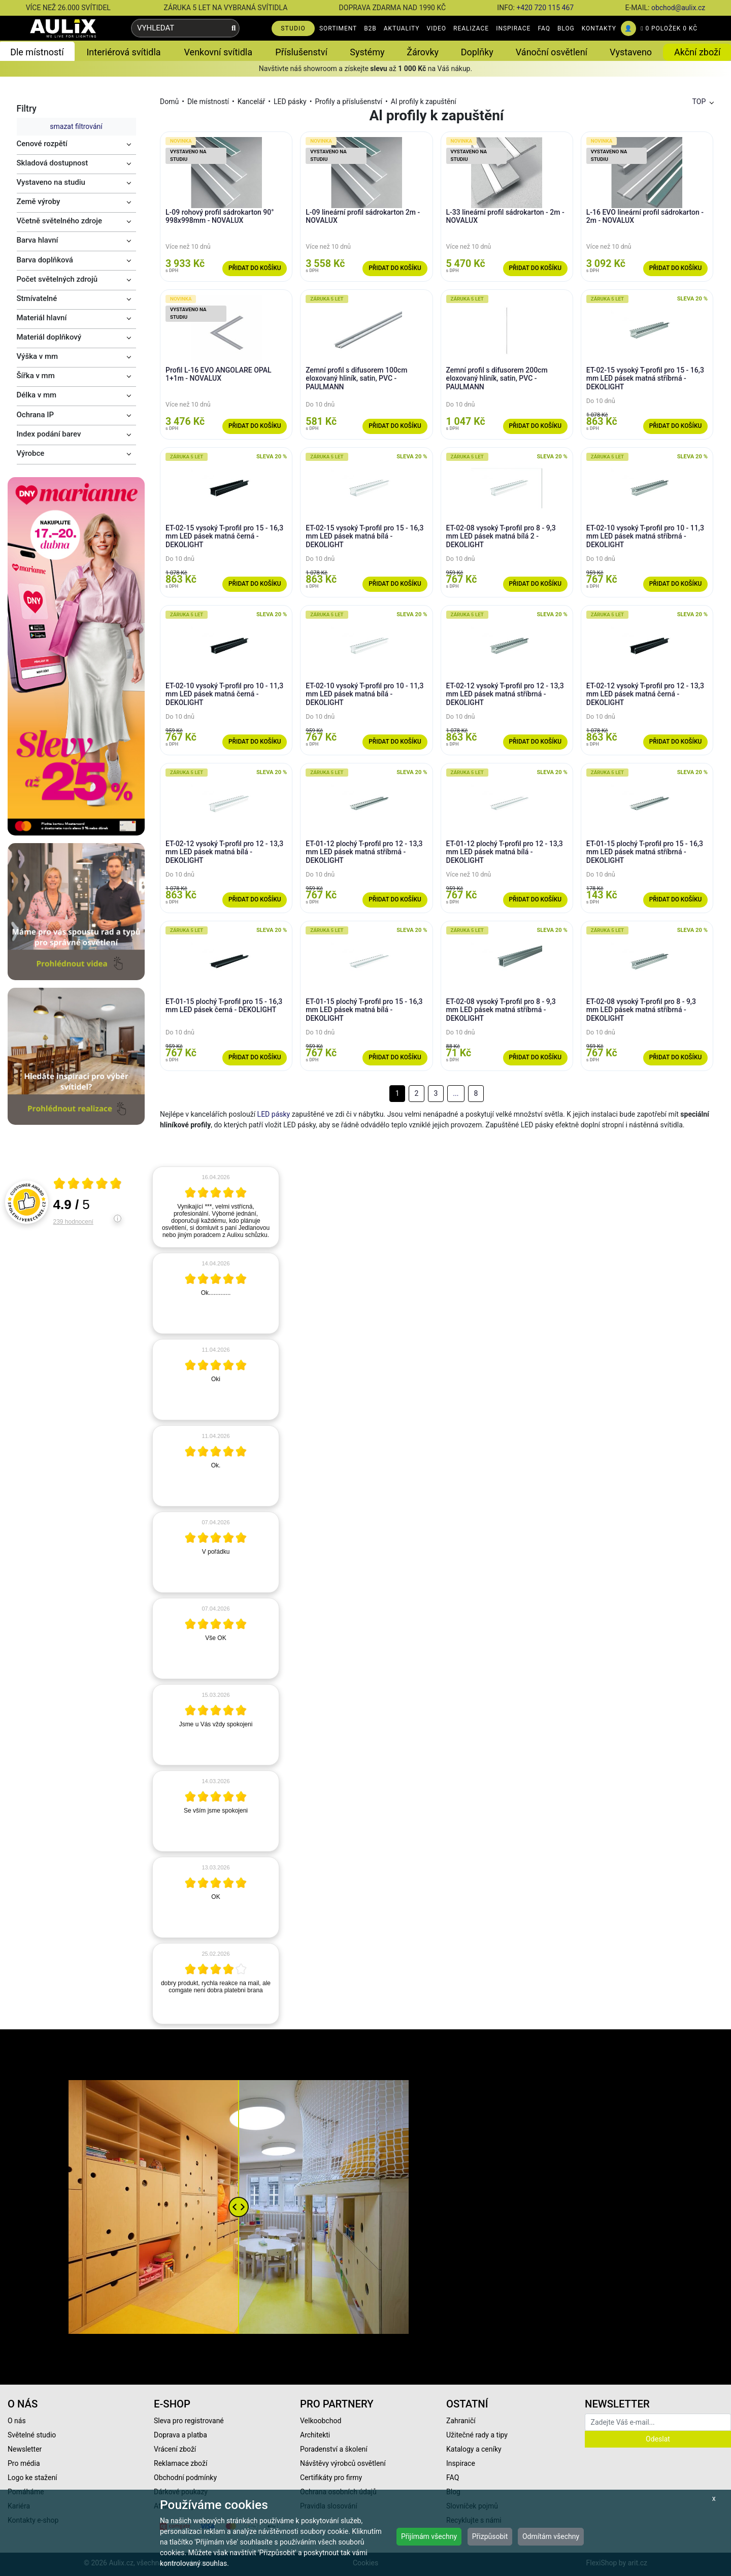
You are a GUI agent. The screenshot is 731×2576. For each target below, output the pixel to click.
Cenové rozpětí (42, 143)
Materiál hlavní (42, 317)
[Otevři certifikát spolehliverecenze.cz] (87, 1185)
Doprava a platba (180, 2435)
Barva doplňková (45, 259)
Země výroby (38, 201)
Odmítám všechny (550, 2536)
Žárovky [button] (423, 52)
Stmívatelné (37, 298)
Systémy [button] (367, 52)
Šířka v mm (36, 375)
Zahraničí (461, 2421)
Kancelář (251, 101)
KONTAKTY (599, 28)
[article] (215, 1207)
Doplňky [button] (477, 52)
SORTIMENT (338, 28)
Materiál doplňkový (49, 337)
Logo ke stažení (32, 2477)
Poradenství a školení (334, 2449)
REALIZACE (471, 28)
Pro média (24, 2463)
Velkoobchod (320, 2421)
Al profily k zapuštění (423, 101)
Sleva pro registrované (189, 2421)
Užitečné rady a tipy (477, 2435)
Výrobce (31, 453)
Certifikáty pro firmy (331, 2477)
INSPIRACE (513, 28)
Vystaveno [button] (631, 52)
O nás (17, 2421)
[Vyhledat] (233, 28)
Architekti (315, 2435)
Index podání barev (49, 434)
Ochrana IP (35, 414)
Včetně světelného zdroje (60, 220)
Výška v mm (37, 356)
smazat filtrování (76, 126)
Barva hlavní (37, 240)
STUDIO (293, 28)
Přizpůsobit (490, 2536)
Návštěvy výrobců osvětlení (343, 2463)
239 (73, 1221)
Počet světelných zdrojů (57, 279)
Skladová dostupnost (52, 163)
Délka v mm (37, 394)
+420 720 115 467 (545, 8)
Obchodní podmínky (185, 2477)
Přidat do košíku (254, 268)
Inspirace (460, 2463)
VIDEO (436, 28)
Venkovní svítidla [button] (218, 52)
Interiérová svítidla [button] (123, 52)
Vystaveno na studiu (51, 182)
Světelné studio (32, 2435)
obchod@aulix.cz (678, 8)
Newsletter (25, 2449)
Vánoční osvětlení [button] (551, 52)
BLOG (566, 28)
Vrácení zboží (175, 2449)
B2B (370, 28)
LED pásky (290, 101)
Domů (169, 101)
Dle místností (208, 101)
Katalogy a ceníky (474, 2449)
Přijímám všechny (429, 2536)
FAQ (544, 28)
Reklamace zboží (180, 2463)
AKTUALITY (402, 28)
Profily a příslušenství (348, 101)
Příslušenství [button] (301, 52)
